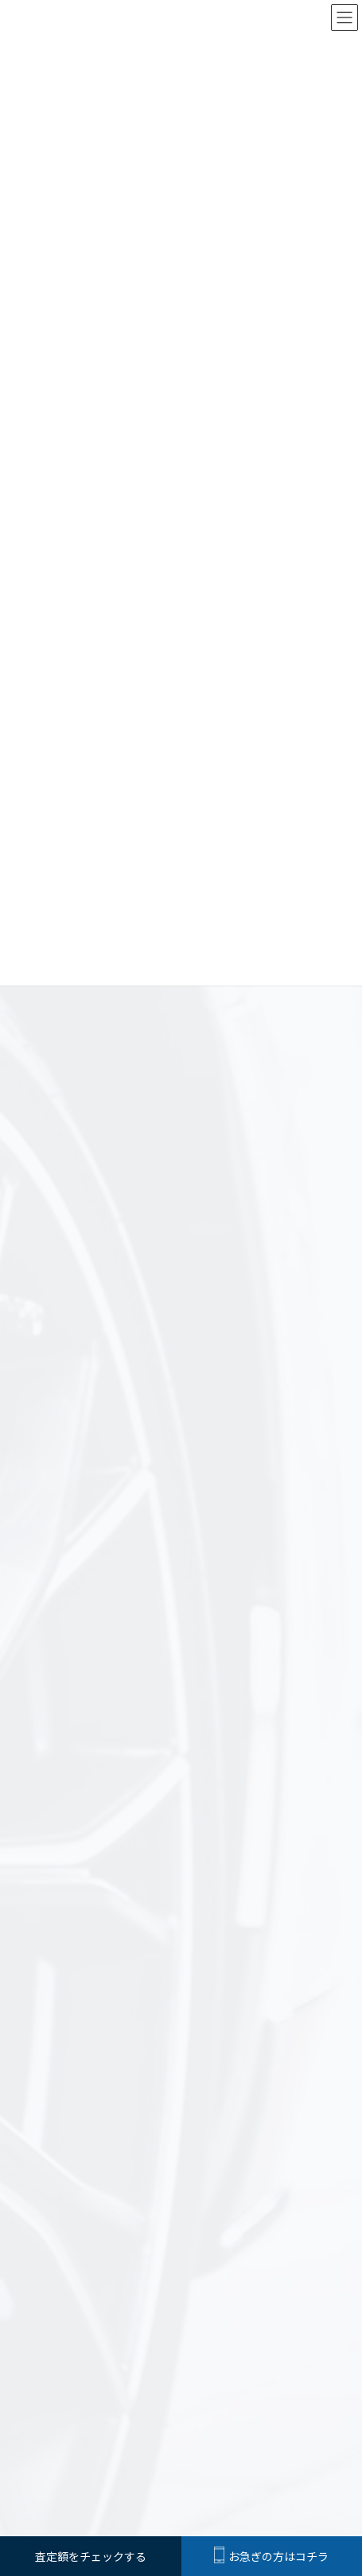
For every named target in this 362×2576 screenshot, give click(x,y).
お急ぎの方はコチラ (271, 2556)
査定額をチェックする (181, 2237)
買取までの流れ (297, 2200)
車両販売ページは (181, 2312)
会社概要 (256, 2237)
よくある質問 (60, 2237)
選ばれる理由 (227, 2200)
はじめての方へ (64, 2200)
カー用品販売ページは (181, 2369)
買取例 (43, 2101)
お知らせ (49, 2058)
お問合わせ (307, 2237)
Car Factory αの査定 (148, 2200)
